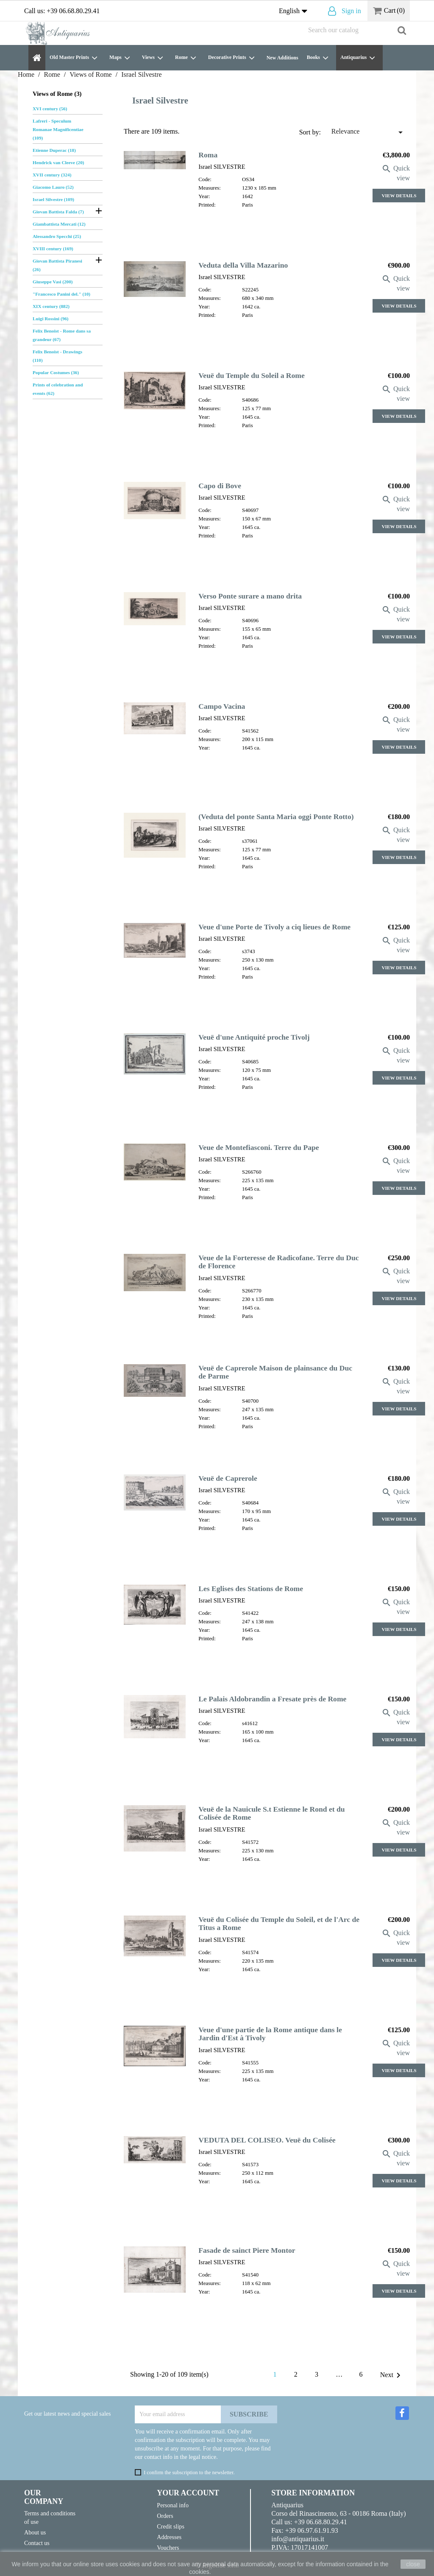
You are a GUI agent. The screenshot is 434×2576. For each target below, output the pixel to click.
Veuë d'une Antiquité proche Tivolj (253, 1037)
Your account (188, 2493)
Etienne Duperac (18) (54, 150)
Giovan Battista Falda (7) (58, 211)
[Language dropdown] (295, 11)
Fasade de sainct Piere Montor (246, 2250)
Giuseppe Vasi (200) (53, 281)
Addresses (169, 2537)
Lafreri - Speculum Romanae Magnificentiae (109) (58, 129)
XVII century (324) (52, 174)
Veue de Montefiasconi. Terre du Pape (258, 1147)
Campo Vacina (221, 706)
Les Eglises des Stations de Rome (250, 1588)
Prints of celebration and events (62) (58, 389)
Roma (207, 155)
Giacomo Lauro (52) (53, 187)
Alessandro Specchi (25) (57, 236)
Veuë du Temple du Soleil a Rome (251, 375)
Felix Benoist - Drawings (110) (57, 356)
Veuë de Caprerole (227, 1478)
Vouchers (168, 2547)
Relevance (368, 132)
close (413, 2564)
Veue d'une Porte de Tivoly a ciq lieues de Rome (274, 927)
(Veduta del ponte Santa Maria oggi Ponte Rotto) (275, 816)
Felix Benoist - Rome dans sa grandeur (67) (62, 335)
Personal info (173, 2505)
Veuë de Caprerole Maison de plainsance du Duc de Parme (275, 1372)
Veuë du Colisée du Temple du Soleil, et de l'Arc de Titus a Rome (278, 1923)
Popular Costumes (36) (56, 372)
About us (35, 2532)
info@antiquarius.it (297, 2538)
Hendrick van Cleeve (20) (58, 162)
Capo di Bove (219, 485)
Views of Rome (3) (57, 93)
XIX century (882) (51, 306)
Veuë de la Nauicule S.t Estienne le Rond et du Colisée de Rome (271, 1813)
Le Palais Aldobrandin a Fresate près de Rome (272, 1699)
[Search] (357, 30)
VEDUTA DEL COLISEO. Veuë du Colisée (266, 2140)
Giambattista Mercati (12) (59, 224)
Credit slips (170, 2526)
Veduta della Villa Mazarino (243, 265)
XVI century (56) (50, 108)
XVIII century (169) (53, 248)
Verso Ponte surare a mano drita (250, 596)
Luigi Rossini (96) (51, 318)
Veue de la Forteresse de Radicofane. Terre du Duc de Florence (278, 1261)
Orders (165, 2515)
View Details (398, 195)
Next (391, 2375)
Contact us (37, 2543)
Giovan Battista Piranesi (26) (57, 265)
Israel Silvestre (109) (53, 199)
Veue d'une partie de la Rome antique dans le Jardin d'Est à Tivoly (270, 2033)
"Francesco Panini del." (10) (61, 293)
